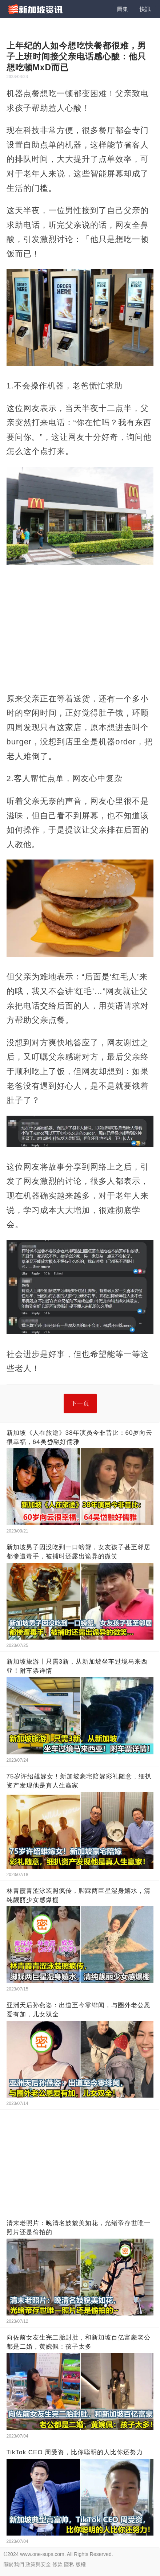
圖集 (122, 9)
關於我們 (14, 2564)
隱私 (69, 2564)
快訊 (145, 9)
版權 (81, 2564)
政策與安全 (38, 2564)
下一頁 (80, 1403)
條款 (57, 2564)
